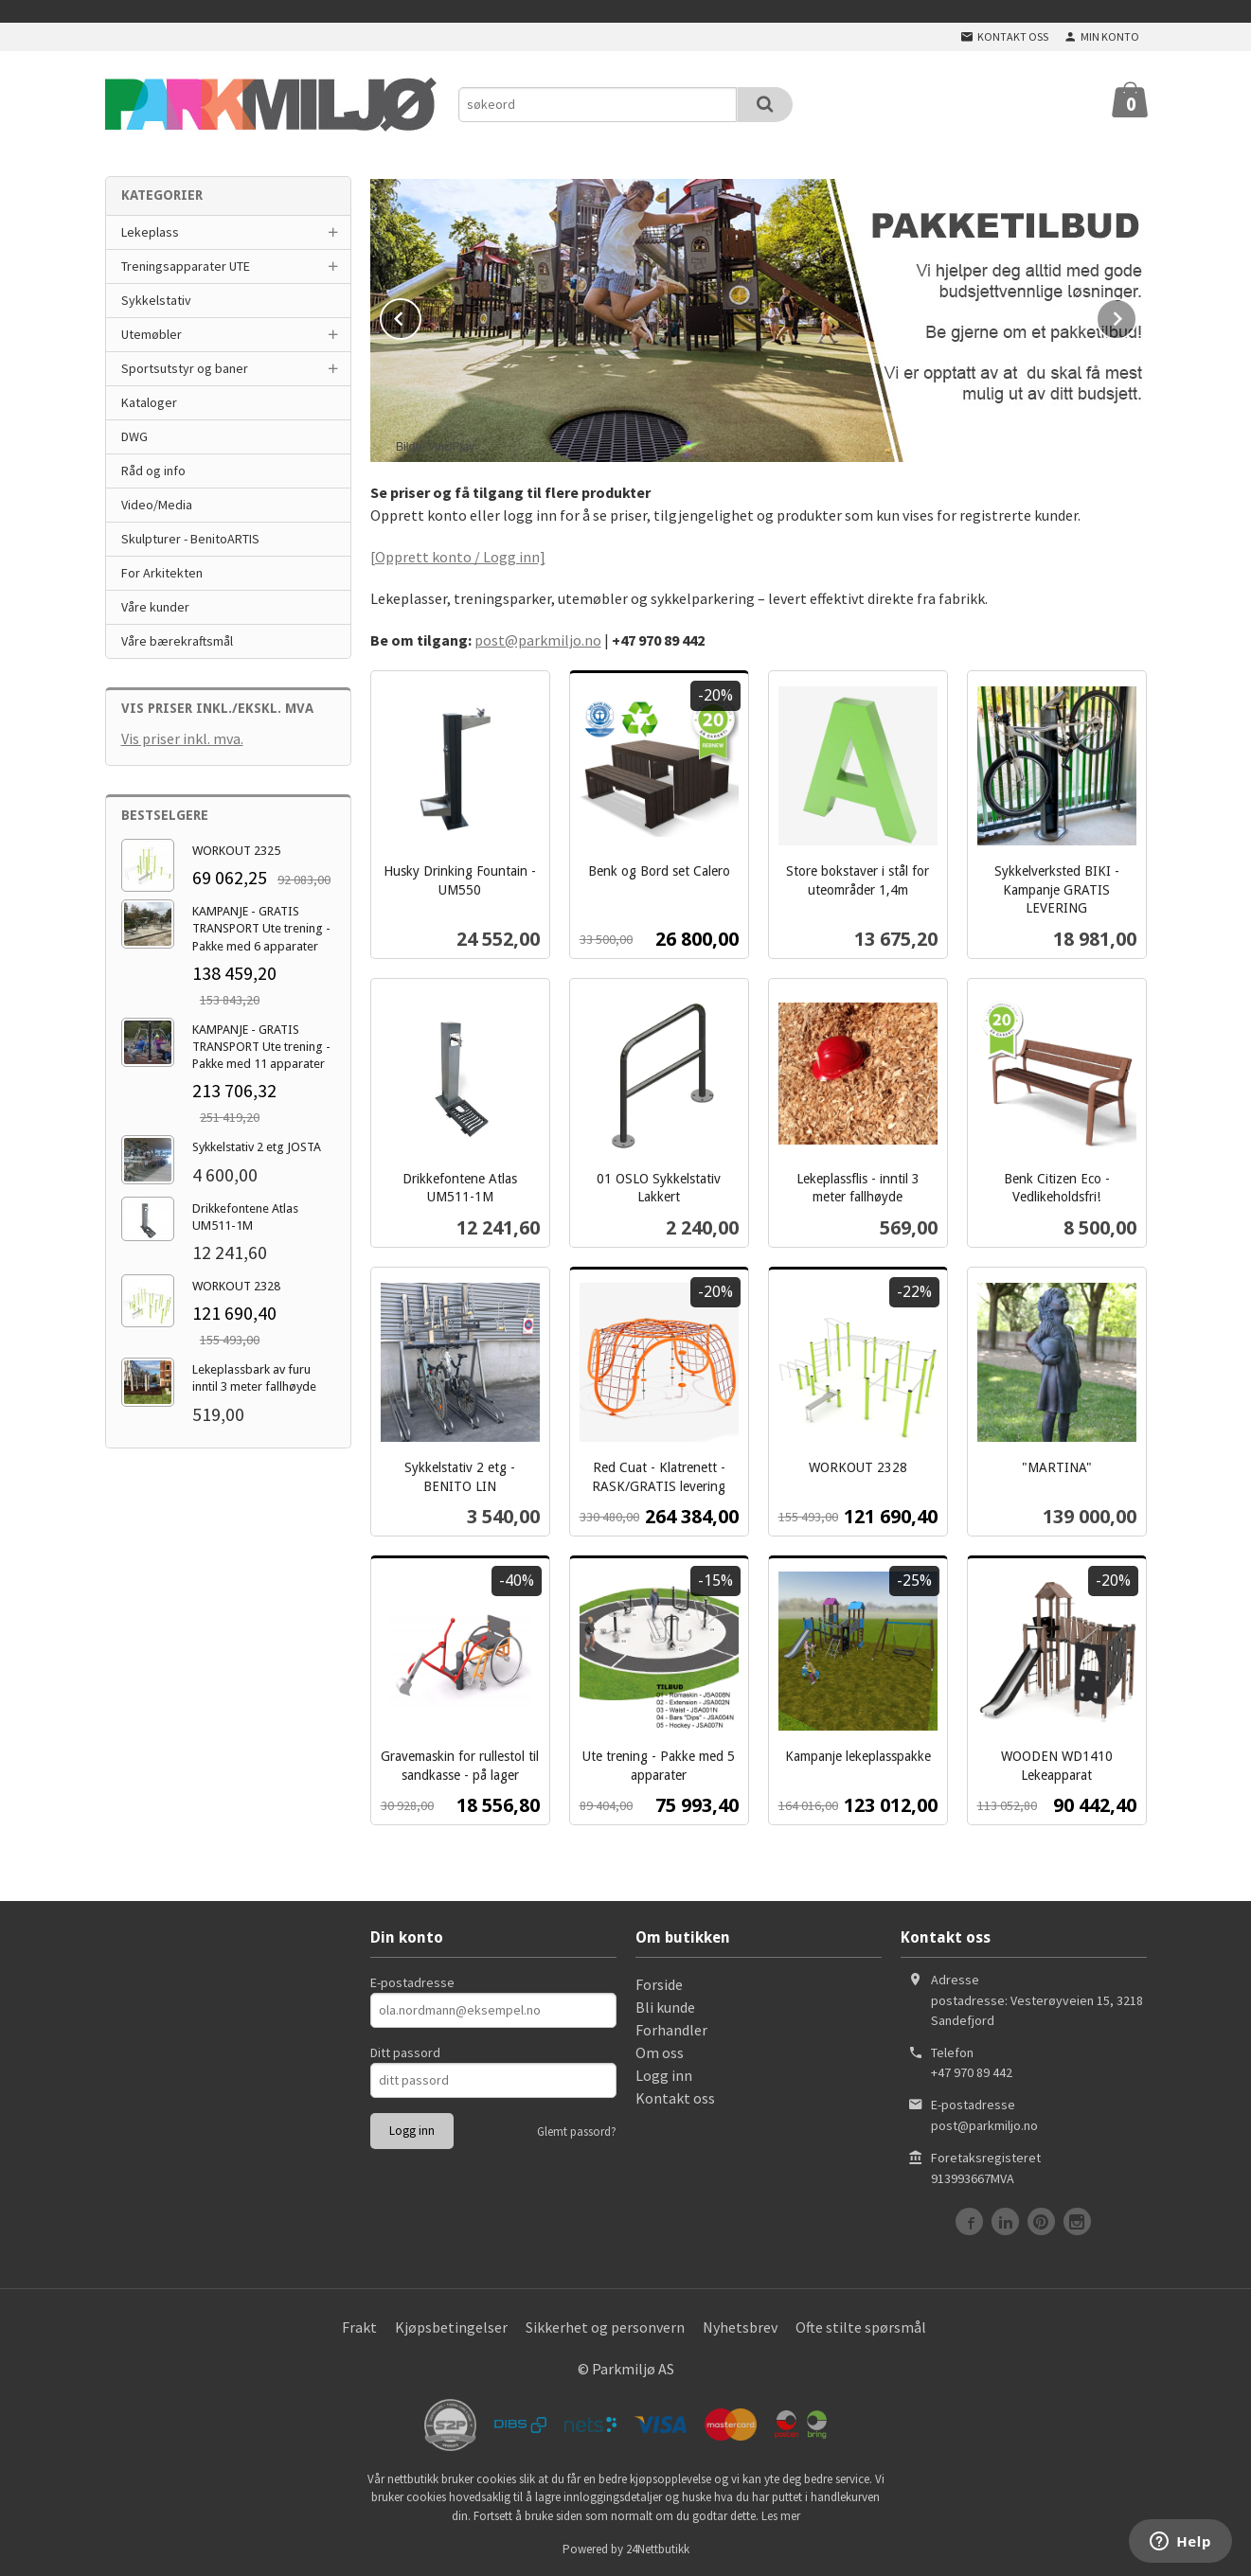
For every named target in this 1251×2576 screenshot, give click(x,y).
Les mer (780, 2514)
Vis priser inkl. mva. (182, 738)
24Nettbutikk (657, 2547)
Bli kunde (665, 2005)
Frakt (359, 2325)
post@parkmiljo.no (537, 638)
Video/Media (156, 504)
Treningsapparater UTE (185, 266)
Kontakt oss (675, 2096)
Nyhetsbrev (740, 2325)
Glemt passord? (577, 2130)
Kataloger (149, 402)
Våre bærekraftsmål (177, 640)
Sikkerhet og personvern (605, 2325)
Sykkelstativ (156, 300)
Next (1136, 314)
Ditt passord (405, 2050)
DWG (134, 436)
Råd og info (153, 470)
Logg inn (663, 2073)
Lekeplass (150, 231)
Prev (420, 314)
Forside (659, 1982)
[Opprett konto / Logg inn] (457, 554)
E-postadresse (412, 1980)
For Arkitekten (162, 572)
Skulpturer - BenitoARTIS (190, 538)
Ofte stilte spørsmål (860, 2325)
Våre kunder (155, 606)
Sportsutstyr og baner (184, 368)
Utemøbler (151, 334)
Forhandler (671, 2027)
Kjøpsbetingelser (451, 2325)
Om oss (659, 2050)
